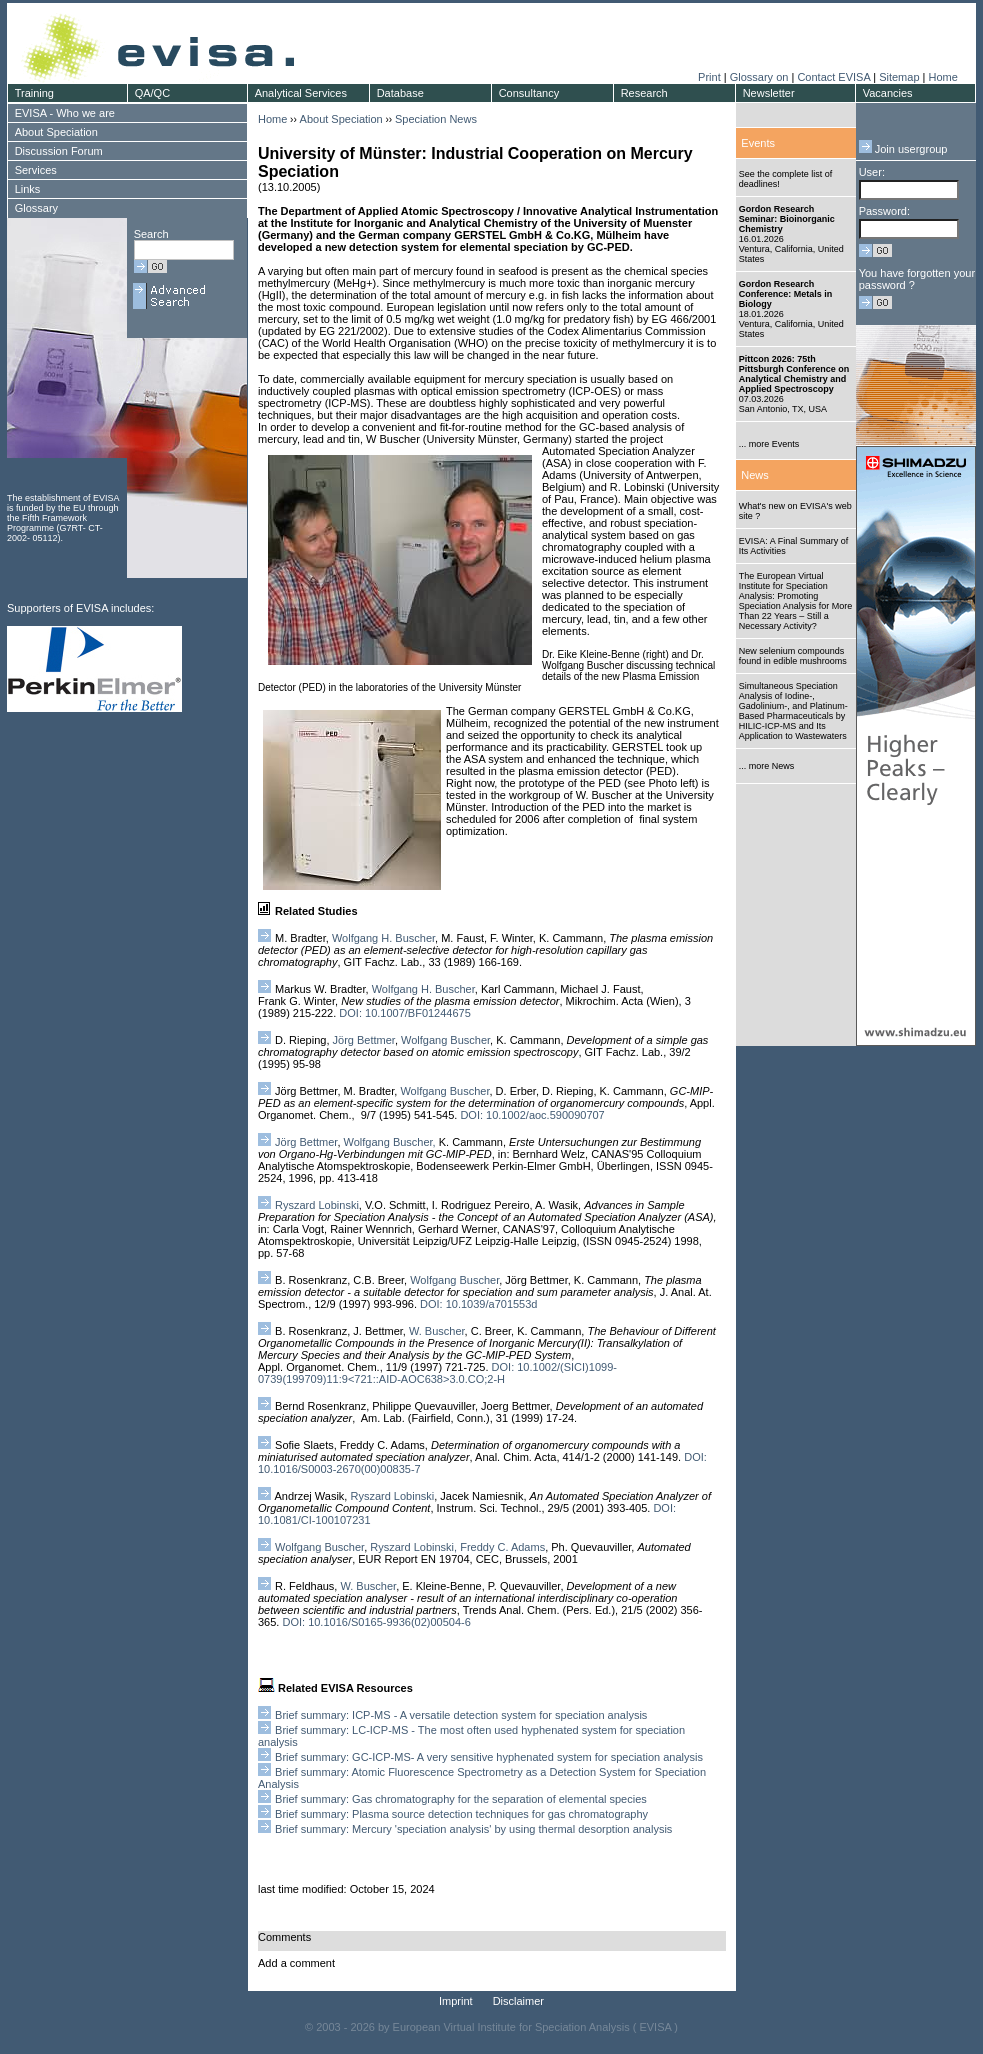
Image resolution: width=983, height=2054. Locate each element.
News (755, 475)
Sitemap (899, 77)
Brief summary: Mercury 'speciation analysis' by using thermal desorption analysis (473, 1829)
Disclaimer (518, 2001)
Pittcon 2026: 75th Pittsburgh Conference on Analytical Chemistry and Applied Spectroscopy (794, 374)
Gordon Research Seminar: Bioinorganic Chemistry (787, 219)
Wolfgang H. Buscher (383, 938)
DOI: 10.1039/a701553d (478, 1304)
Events (758, 143)
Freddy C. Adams (502, 1547)
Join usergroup (903, 149)
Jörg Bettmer (364, 1040)
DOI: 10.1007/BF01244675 (404, 1013)
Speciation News (436, 119)
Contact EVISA (833, 77)
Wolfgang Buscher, (390, 1142)
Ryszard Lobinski (317, 1205)
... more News (767, 766)
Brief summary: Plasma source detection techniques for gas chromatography (461, 1814)
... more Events (769, 444)
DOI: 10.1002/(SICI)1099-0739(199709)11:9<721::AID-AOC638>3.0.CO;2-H (437, 1373)
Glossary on (761, 77)
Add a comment (296, 1963)
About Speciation (341, 119)
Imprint (456, 2001)
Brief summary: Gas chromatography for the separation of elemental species (461, 1799)
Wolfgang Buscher (445, 1040)
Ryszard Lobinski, (413, 1547)
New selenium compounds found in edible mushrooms (793, 656)
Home (942, 77)
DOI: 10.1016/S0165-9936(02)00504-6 (376, 1622)
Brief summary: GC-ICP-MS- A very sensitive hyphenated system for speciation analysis (489, 1757)
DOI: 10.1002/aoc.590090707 (532, 1115)
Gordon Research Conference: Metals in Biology (786, 294)
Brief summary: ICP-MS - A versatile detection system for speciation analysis (461, 1715)
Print (709, 77)
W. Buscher (437, 1331)
